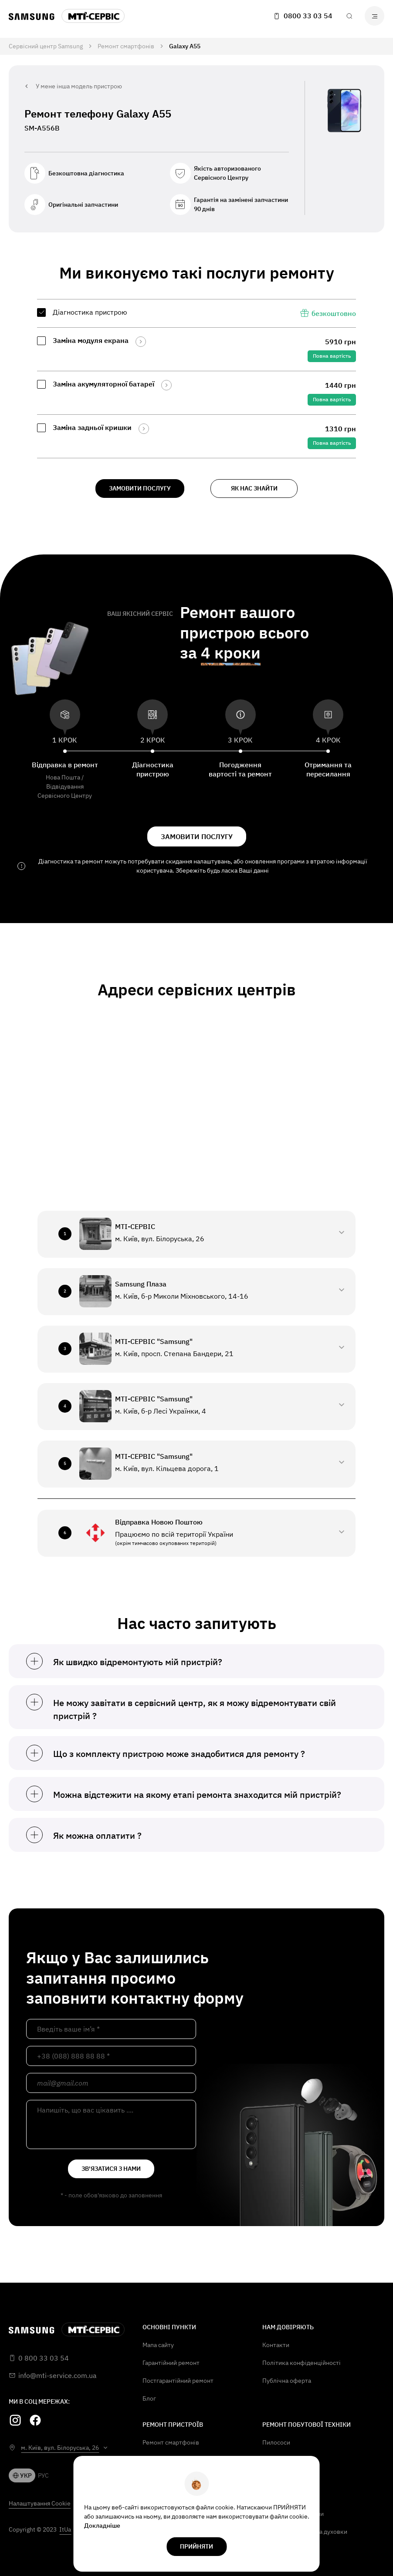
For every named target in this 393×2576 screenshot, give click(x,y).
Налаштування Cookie (40, 2503)
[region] (196, 378)
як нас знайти (254, 488)
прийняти (196, 2546)
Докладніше (102, 2525)
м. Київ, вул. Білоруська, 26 (60, 2448)
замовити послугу (140, 488)
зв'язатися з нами (111, 2169)
